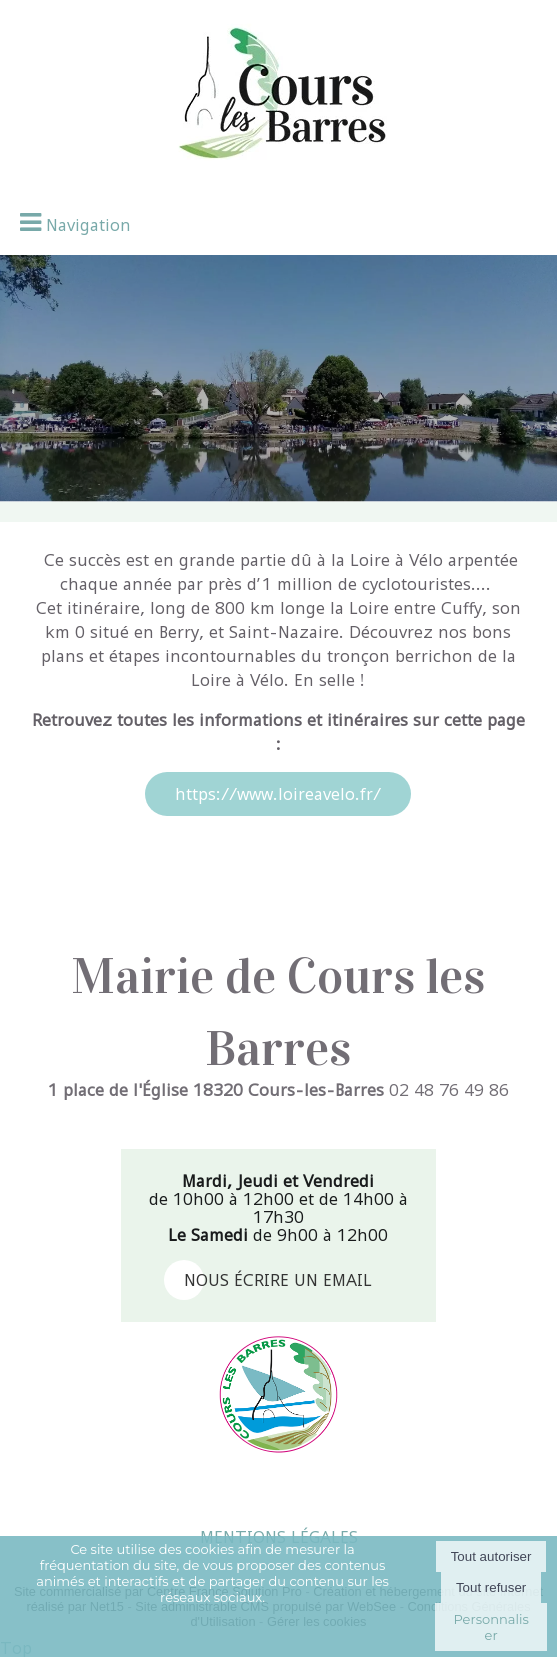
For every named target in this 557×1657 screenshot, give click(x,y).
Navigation (88, 225)
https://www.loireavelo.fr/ (278, 794)
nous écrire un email (278, 1280)
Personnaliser (490, 1627)
